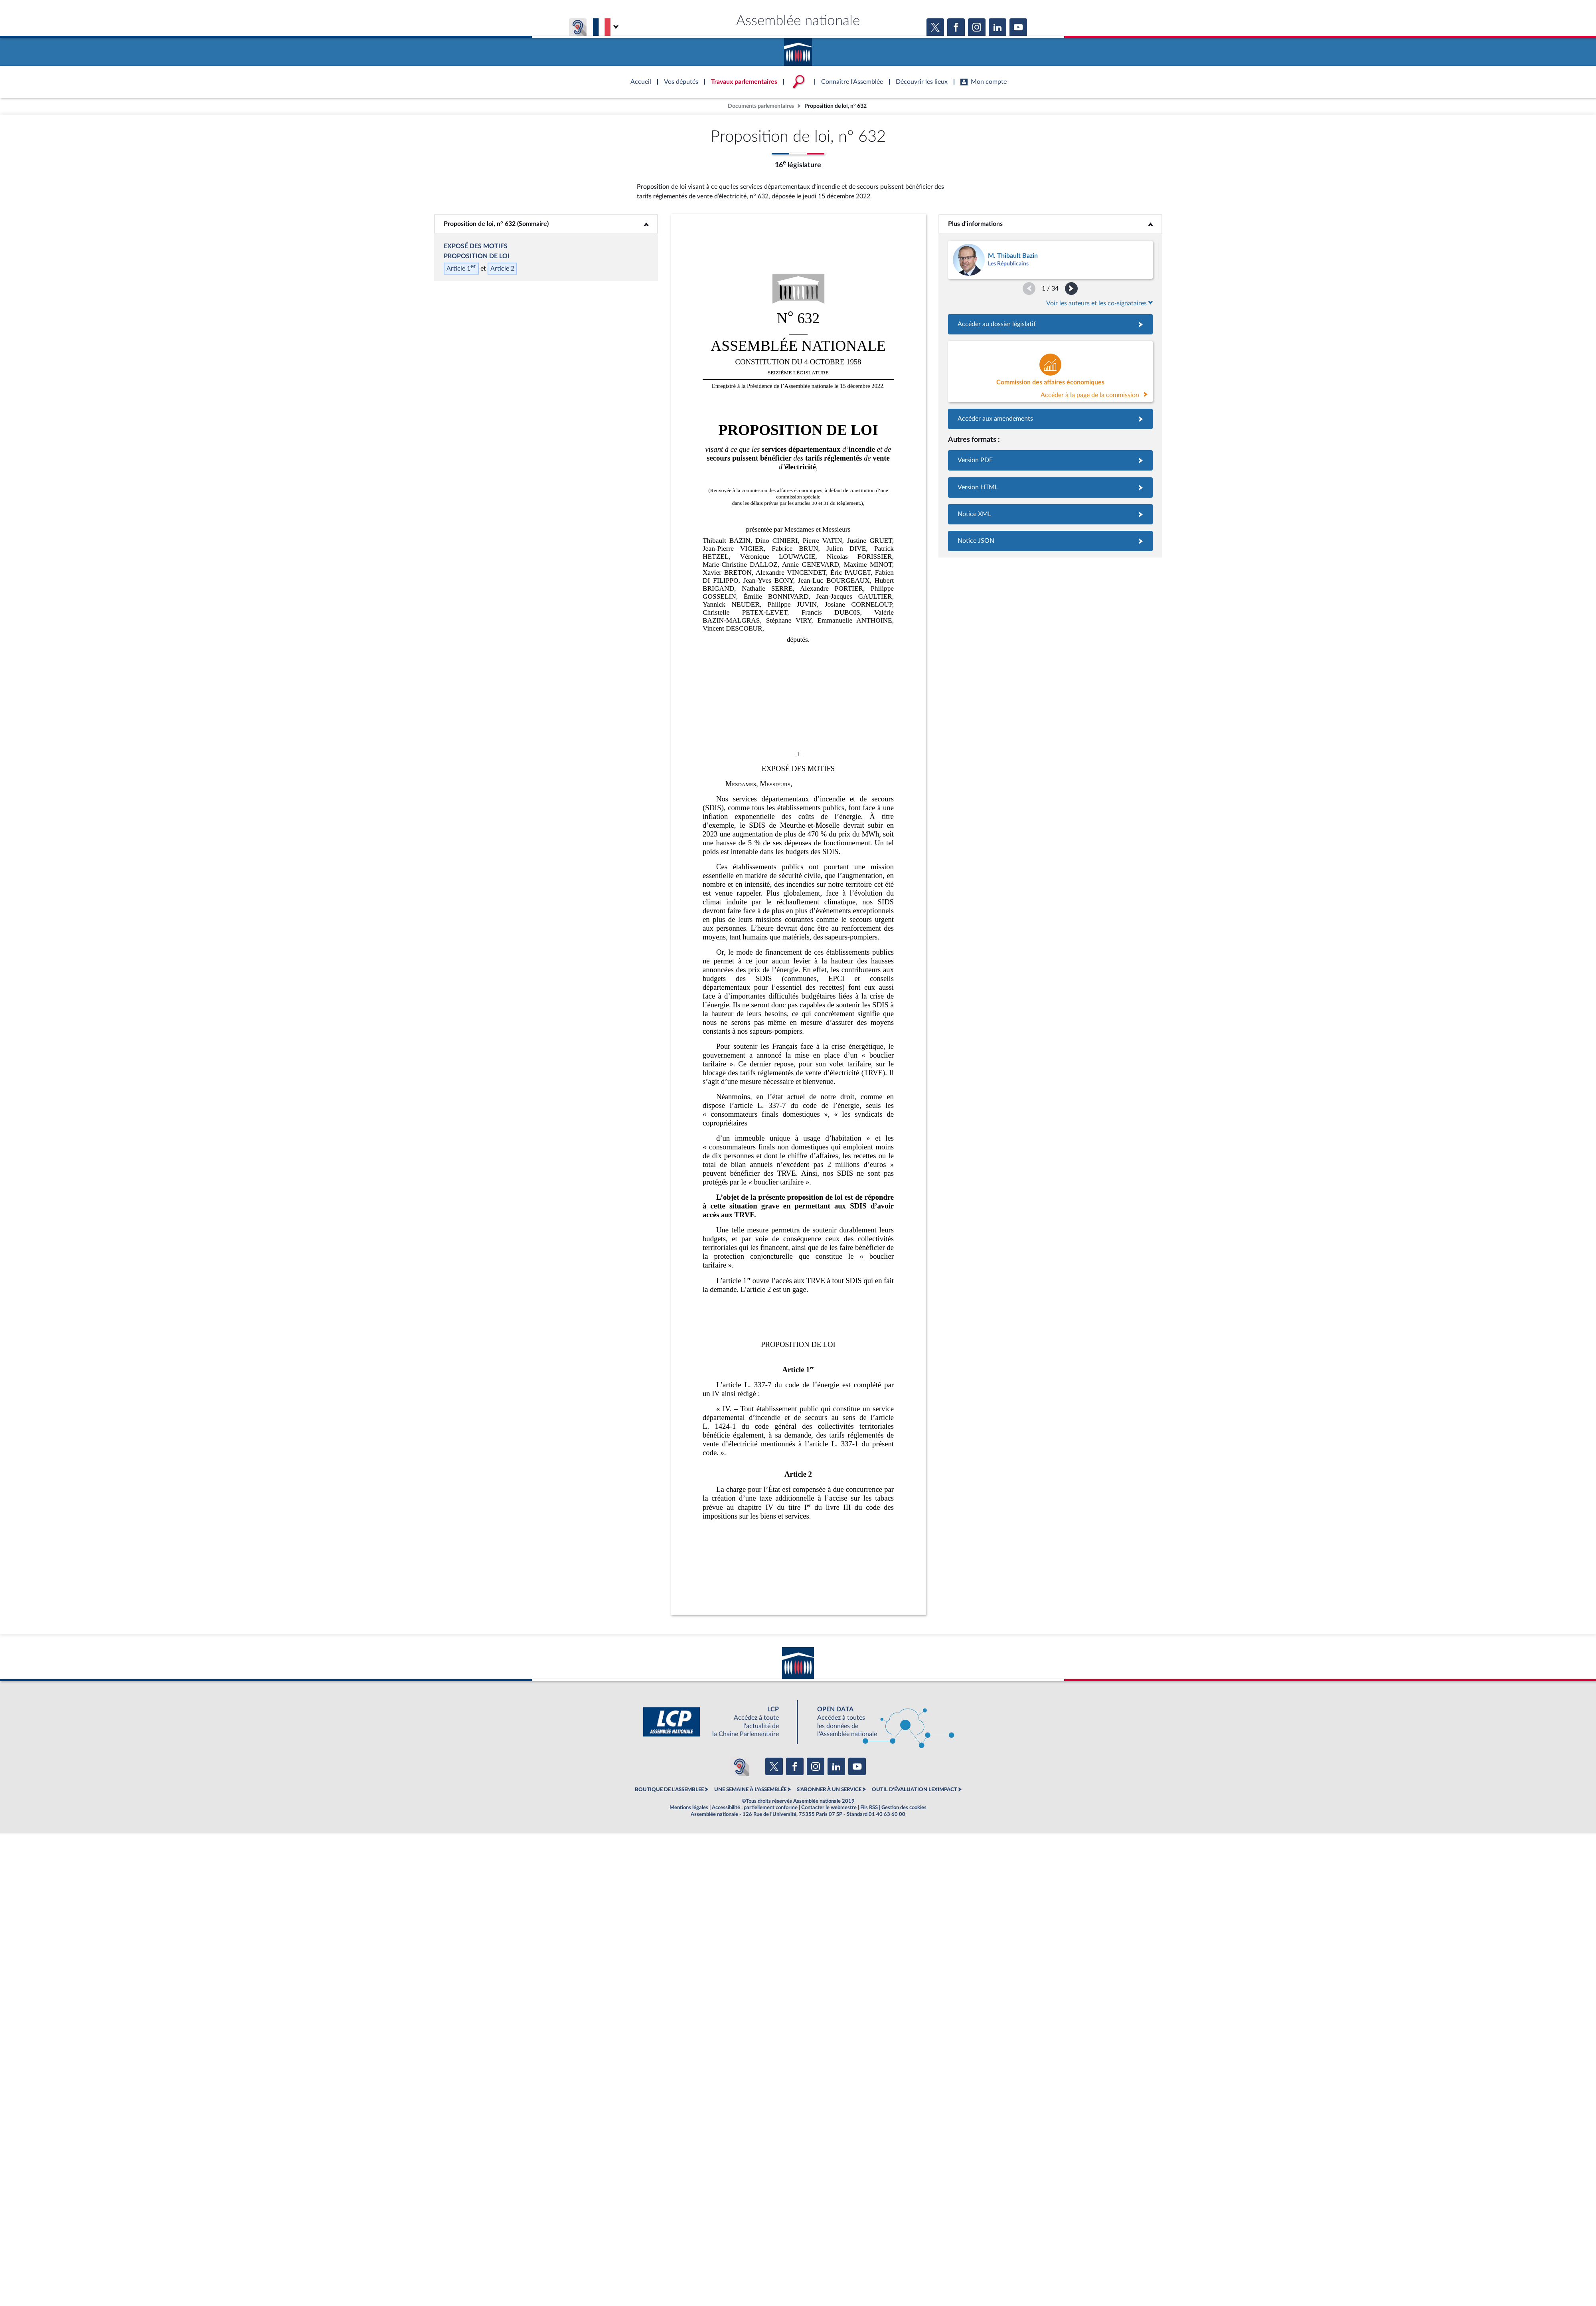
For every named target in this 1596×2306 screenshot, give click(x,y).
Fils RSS (869, 1807)
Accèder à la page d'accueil (798, 49)
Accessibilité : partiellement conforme (755, 1807)
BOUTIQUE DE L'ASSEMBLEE (669, 1789)
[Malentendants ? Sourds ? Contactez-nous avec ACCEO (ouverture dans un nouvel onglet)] (739, 1766)
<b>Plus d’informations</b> (1050, 224)
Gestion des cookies (903, 1807)
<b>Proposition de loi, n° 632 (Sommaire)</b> (546, 224)
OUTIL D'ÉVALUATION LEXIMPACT (914, 1789)
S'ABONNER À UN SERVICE (829, 1789)
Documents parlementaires (761, 106)
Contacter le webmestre (829, 1807)
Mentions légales (689, 1807)
